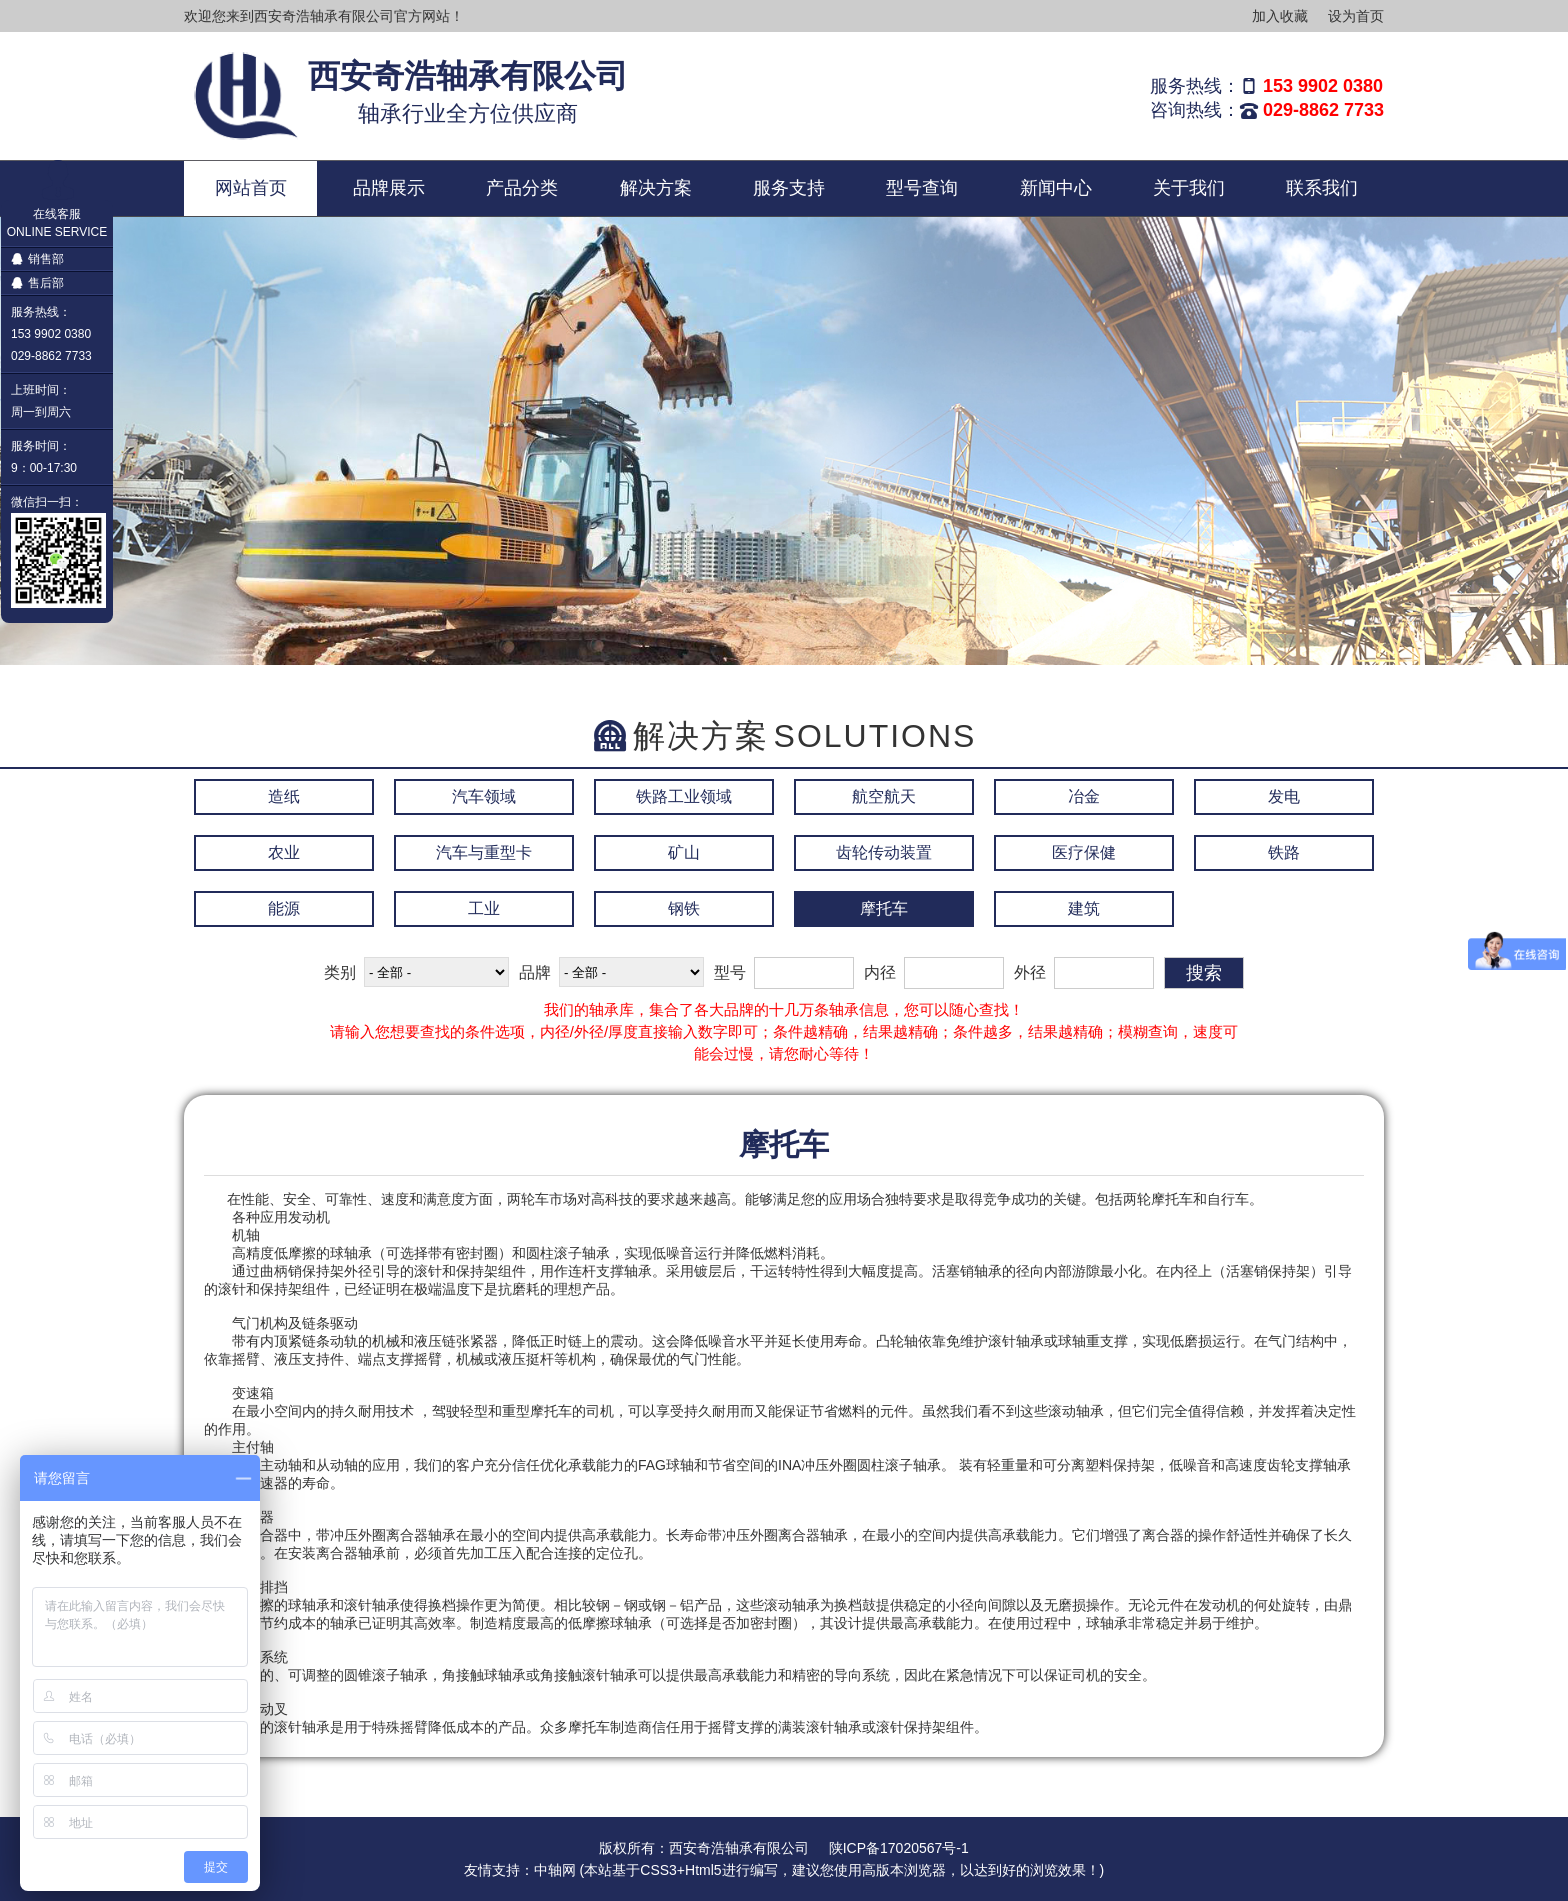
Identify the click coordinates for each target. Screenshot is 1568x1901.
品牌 (535, 972)
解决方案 (656, 188)
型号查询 (922, 188)
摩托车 (884, 908)
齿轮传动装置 (884, 852)
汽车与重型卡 (484, 852)
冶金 (1084, 796)
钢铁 (684, 908)
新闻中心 (1056, 188)
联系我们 (1322, 188)
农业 (284, 852)
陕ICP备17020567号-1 (899, 1848)
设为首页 (1356, 16)
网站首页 (251, 188)
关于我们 (1189, 188)
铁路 (1284, 852)
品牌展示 (389, 188)
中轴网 (555, 1870)
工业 (484, 908)
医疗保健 (1084, 852)
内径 (880, 972)
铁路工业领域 (684, 796)
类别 (340, 972)
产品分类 (522, 188)
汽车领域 (484, 796)
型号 (730, 972)
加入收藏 (1280, 16)
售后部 (37, 283)
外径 (1030, 972)
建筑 (1084, 908)
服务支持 (789, 188)
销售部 (37, 259)
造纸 (284, 796)
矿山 (684, 852)
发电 (1284, 796)
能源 (284, 908)
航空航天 (884, 796)
